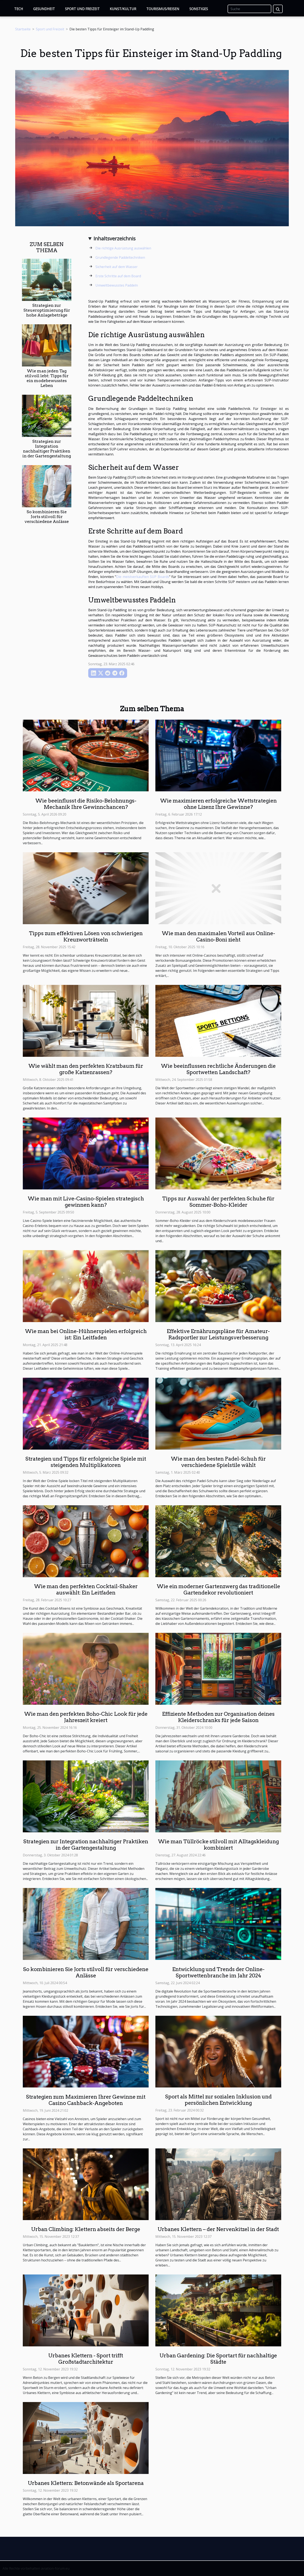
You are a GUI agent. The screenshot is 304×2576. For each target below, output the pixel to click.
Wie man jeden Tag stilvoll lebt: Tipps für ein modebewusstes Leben (47, 378)
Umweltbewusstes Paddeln (116, 285)
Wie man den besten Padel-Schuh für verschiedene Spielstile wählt (218, 1462)
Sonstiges (198, 9)
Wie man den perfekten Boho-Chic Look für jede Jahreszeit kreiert (86, 1717)
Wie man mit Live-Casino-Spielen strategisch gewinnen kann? (86, 1201)
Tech (18, 9)
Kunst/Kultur (123, 9)
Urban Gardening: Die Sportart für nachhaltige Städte (218, 2358)
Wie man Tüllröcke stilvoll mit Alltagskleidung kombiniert (218, 1844)
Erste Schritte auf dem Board (118, 276)
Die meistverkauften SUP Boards (142, 576)
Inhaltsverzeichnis (115, 238)
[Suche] (249, 9)
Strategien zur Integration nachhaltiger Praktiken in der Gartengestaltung (46, 448)
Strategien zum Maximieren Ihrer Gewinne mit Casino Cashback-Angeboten (85, 2100)
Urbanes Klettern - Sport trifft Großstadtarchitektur (85, 2358)
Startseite (23, 29)
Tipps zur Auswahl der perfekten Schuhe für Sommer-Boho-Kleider (218, 1201)
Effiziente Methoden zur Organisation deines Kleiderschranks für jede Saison (218, 1717)
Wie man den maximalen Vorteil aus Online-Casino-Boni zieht (218, 936)
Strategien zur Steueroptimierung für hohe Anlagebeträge (46, 310)
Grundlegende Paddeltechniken (120, 257)
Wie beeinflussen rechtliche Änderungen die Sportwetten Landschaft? (218, 1069)
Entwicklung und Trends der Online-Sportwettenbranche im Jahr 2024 (218, 1972)
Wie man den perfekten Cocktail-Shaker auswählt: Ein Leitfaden (86, 1589)
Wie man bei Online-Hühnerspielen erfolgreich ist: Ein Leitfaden (86, 1334)
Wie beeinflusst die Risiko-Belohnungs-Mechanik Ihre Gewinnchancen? (85, 803)
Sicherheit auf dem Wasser (116, 266)
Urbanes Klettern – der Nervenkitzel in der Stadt (218, 2229)
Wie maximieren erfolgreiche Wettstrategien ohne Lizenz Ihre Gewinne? (218, 803)
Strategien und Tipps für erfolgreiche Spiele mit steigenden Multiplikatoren (85, 1462)
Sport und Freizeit (82, 9)
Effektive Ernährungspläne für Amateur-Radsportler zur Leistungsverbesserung (218, 1334)
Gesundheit (44, 9)
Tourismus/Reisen (162, 9)
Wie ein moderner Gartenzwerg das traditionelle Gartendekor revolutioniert (218, 1589)
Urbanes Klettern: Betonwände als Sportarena (86, 2483)
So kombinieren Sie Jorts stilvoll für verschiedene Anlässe (46, 516)
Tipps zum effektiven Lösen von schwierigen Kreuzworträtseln (86, 936)
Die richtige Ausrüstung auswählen (123, 248)
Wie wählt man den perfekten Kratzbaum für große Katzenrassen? (85, 1069)
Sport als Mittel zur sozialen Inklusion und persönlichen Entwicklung (218, 2099)
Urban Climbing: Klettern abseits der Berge (85, 2229)
